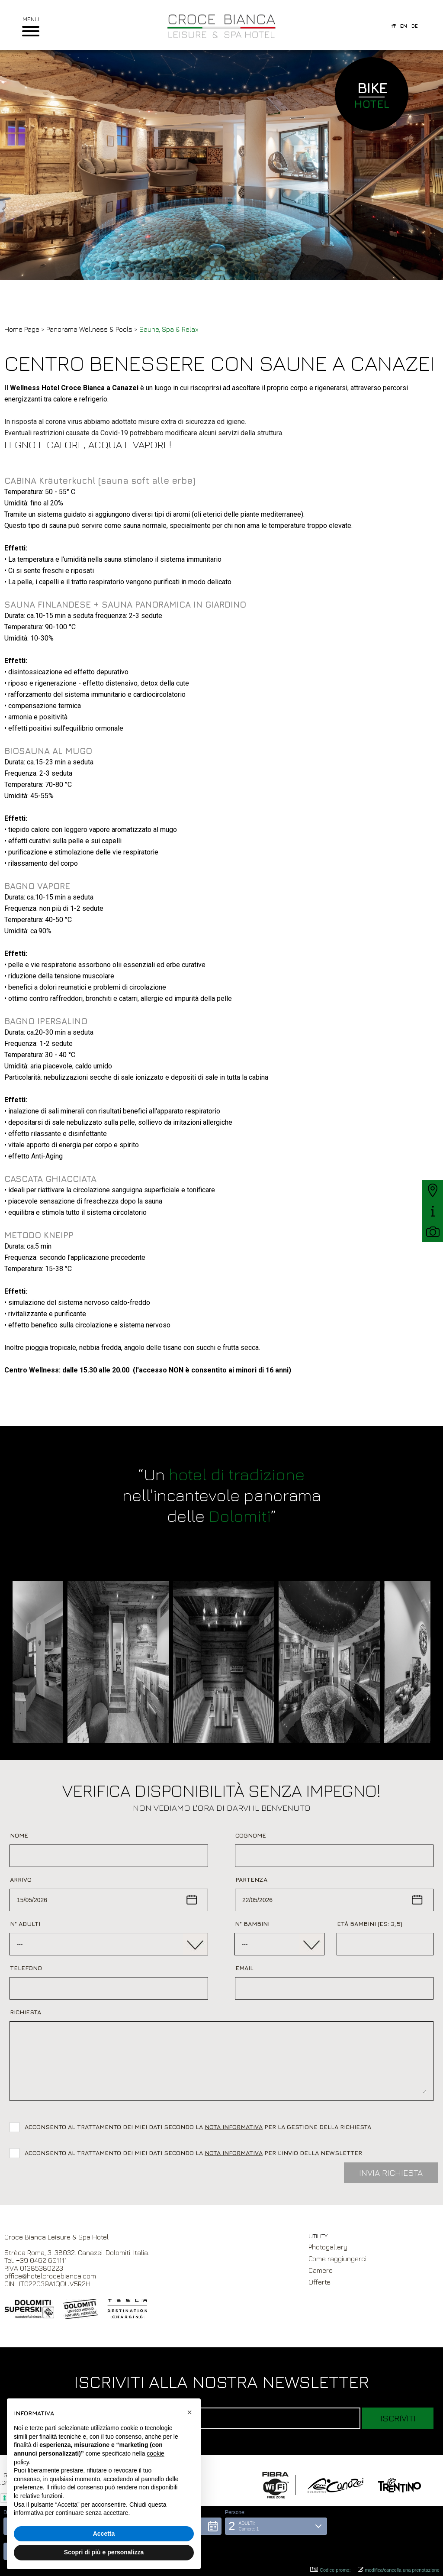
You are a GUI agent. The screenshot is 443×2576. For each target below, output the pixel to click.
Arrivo (21, 1879)
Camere (320, 2270)
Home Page (21, 329)
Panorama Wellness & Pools (90, 329)
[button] (276, 2551)
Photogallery (327, 2247)
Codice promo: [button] (330, 2570)
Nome (19, 1835)
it (394, 26)
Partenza (251, 1879)
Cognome (250, 1835)
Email (244, 1967)
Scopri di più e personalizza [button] (104, 2552)
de (414, 26)
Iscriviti (398, 2418)
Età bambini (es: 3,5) (369, 1923)
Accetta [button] (104, 2533)
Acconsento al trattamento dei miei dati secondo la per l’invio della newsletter (193, 2152)
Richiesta (25, 2012)
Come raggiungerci (337, 2258)
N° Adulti (25, 1923)
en (403, 26)
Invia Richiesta (391, 2173)
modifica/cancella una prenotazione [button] (399, 2570)
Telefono (26, 1967)
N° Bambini (252, 1923)
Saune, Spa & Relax (169, 329)
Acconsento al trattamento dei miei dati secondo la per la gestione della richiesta (200, 2126)
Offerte (319, 2282)
